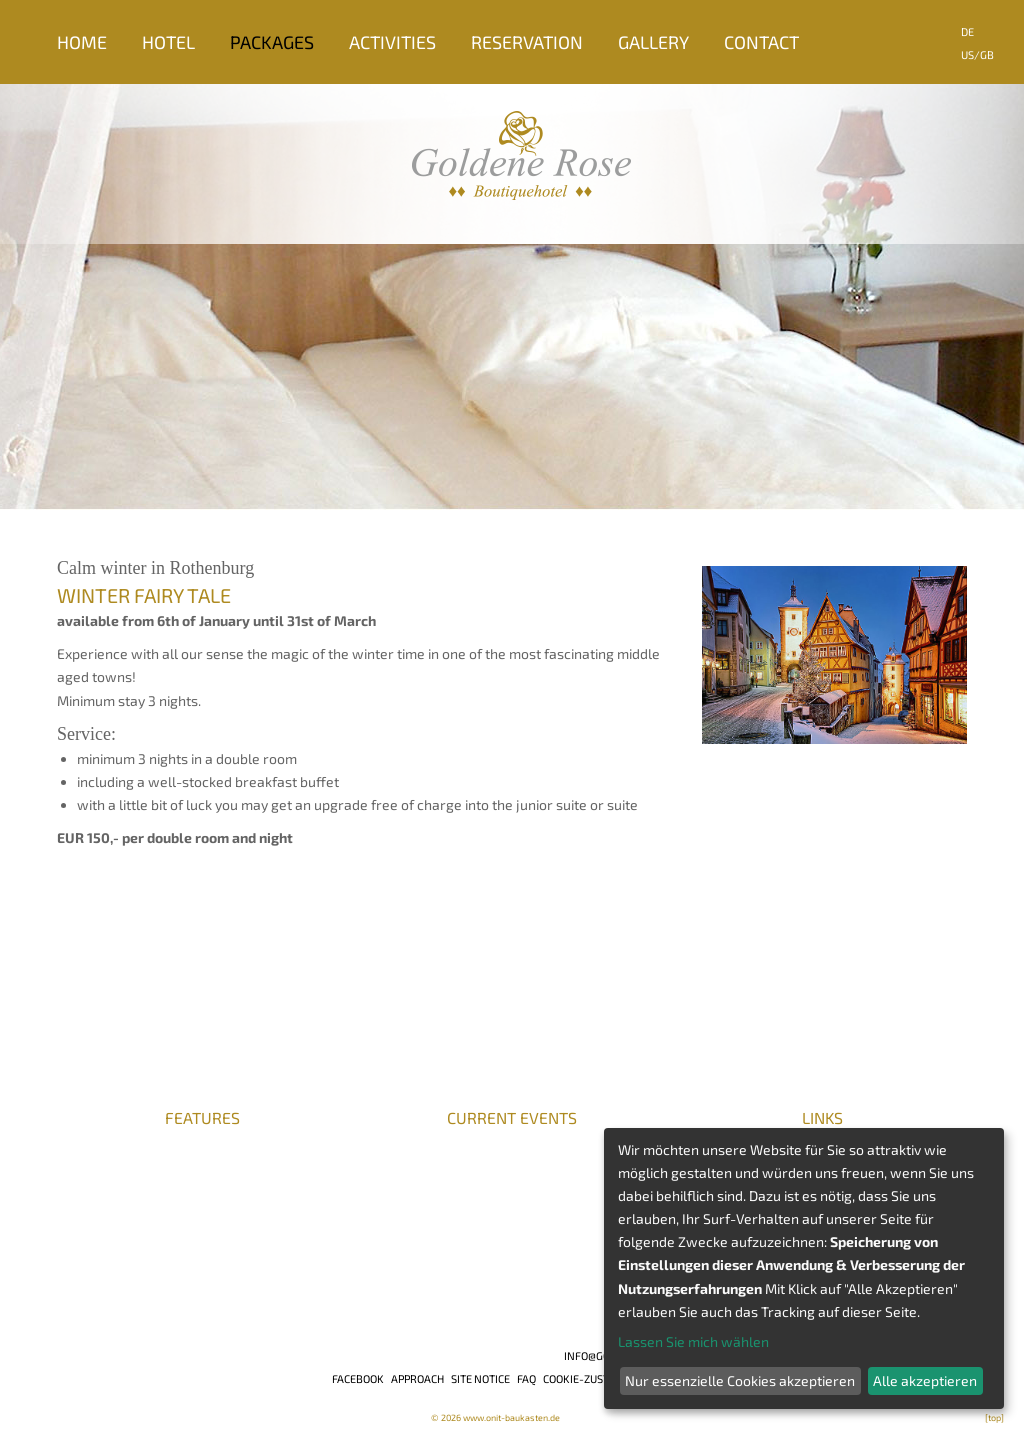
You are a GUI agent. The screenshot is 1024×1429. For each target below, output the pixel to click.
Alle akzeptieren (925, 1380)
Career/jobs (97, 1137)
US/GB (977, 54)
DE (967, 31)
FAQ (526, 1378)
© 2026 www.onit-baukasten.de (495, 1417)
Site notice (480, 1378)
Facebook (358, 1378)
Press (75, 1156)
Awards (82, 1174)
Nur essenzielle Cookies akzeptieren (740, 1380)
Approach (417, 1378)
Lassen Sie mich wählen (693, 1341)
